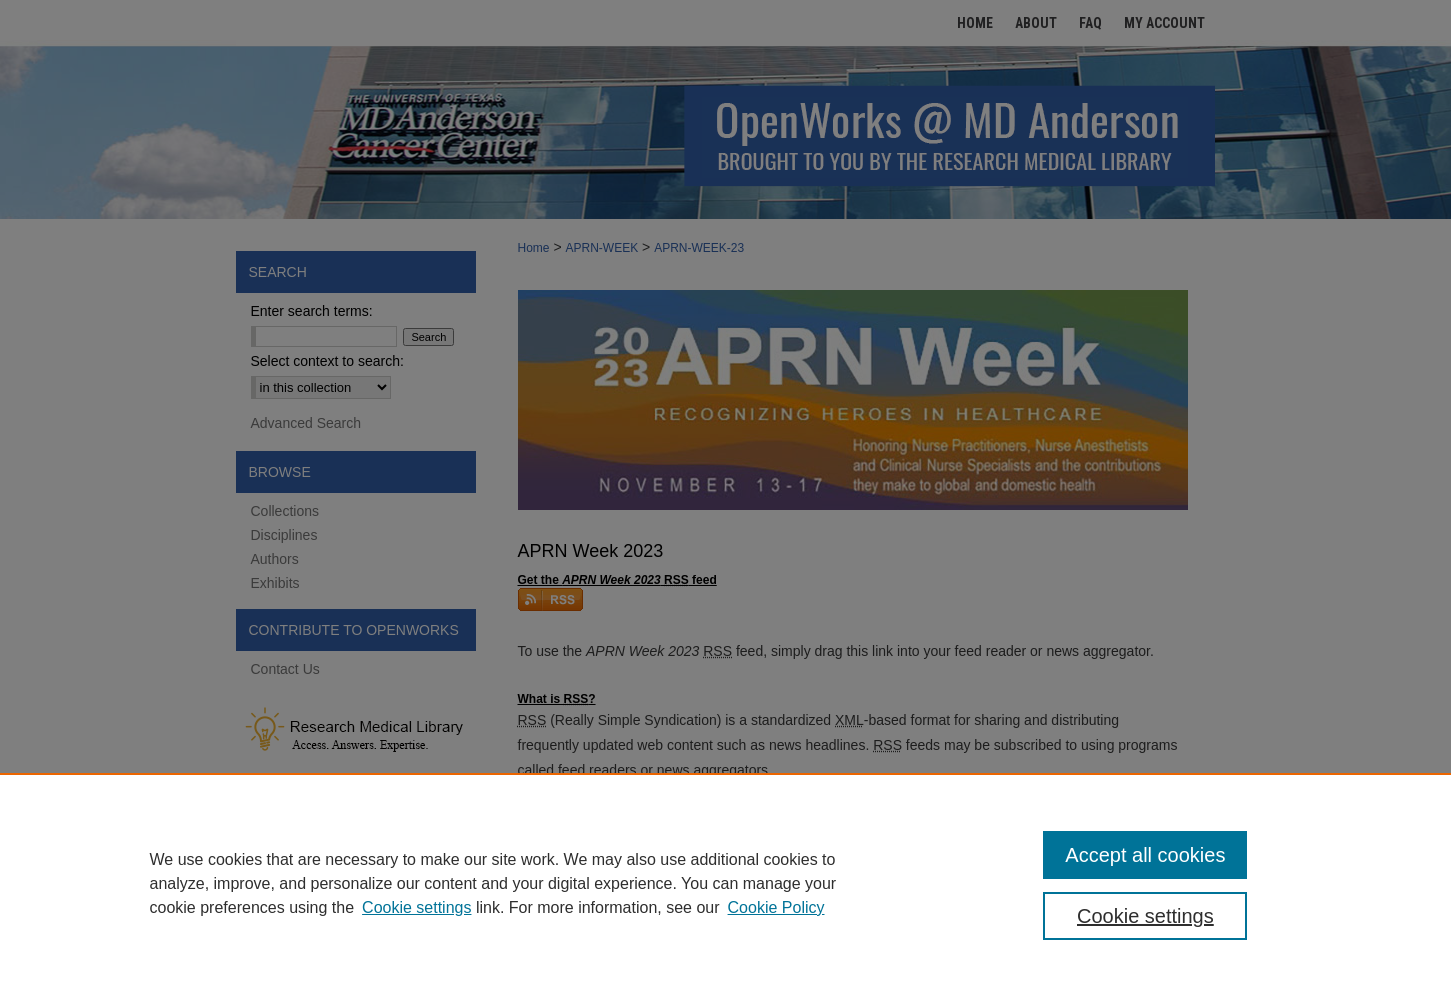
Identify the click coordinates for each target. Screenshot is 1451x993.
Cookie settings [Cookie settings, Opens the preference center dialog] (1145, 916)
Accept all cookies (1145, 855)
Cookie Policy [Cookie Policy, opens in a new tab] (776, 907)
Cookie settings (416, 907)
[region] (725, 883)
